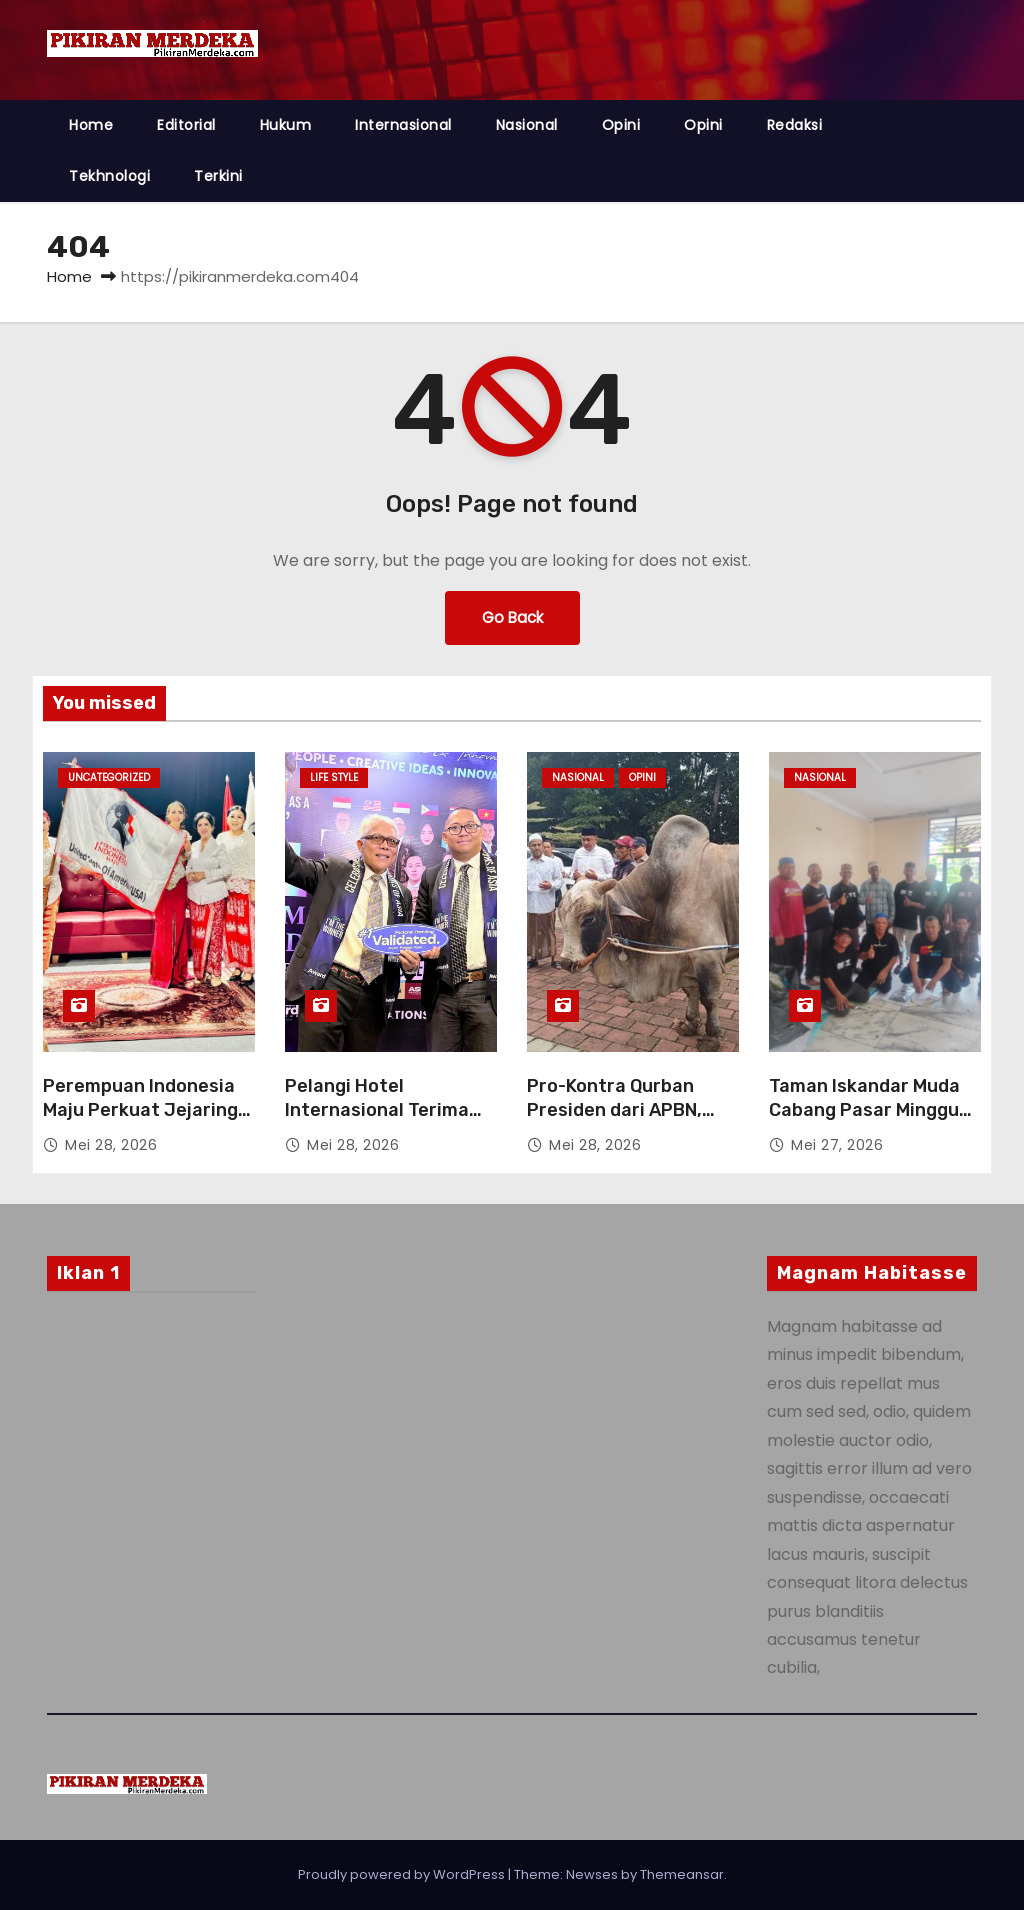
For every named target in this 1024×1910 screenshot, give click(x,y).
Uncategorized (109, 777)
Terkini (218, 176)
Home (91, 125)
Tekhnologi (109, 176)
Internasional (403, 125)
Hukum (286, 125)
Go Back (512, 617)
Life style (334, 777)
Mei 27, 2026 (837, 1145)
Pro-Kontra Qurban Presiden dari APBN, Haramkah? (614, 1110)
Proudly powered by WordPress (403, 1874)
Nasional (527, 125)
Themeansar (682, 1874)
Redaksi (795, 125)
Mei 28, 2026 (111, 1145)
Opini (621, 125)
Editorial (186, 125)
